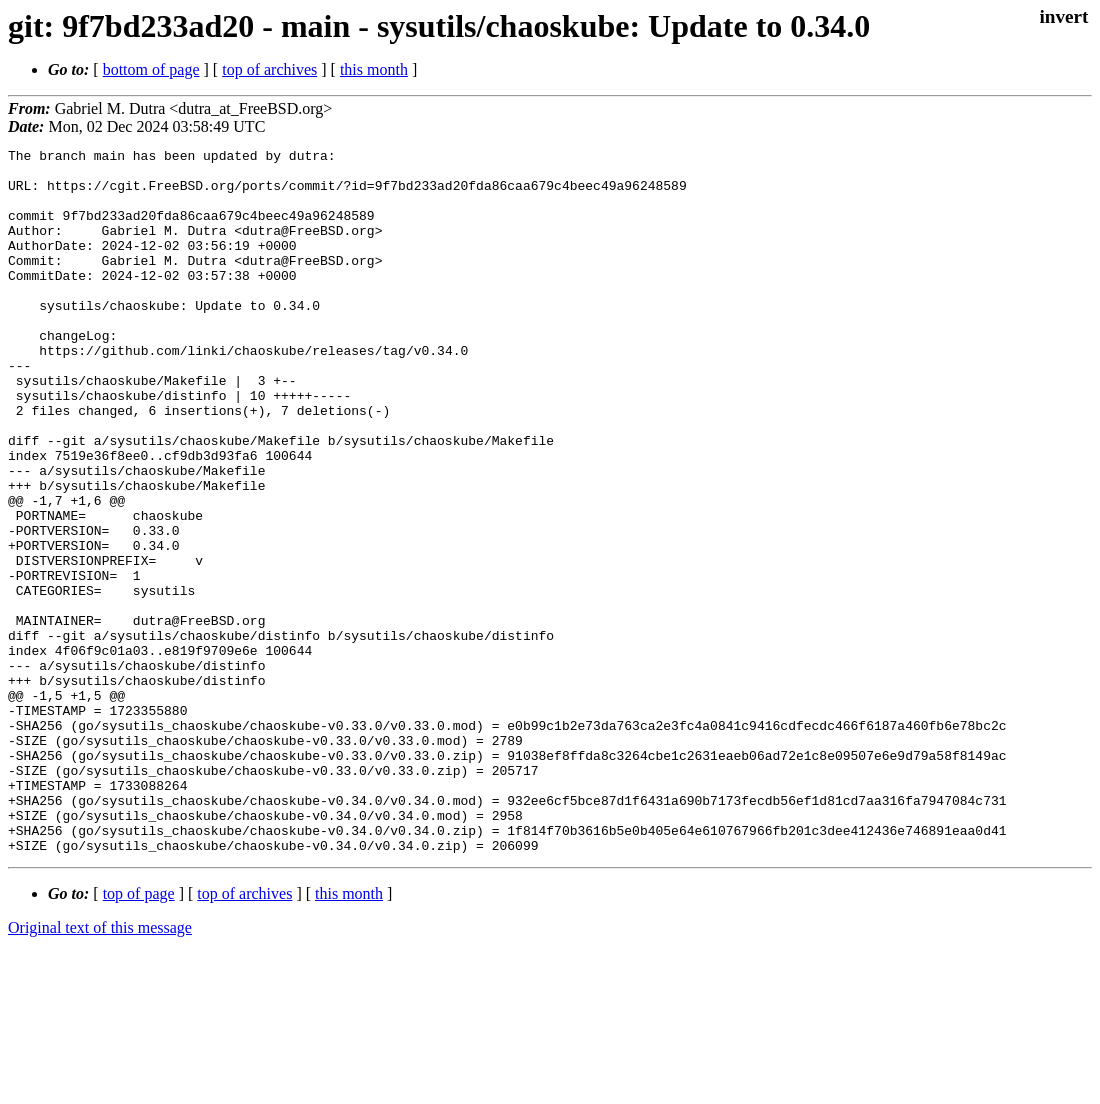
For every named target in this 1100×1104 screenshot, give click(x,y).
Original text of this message (100, 1068)
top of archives (269, 69)
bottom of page (151, 69)
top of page (139, 1034)
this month (374, 69)
